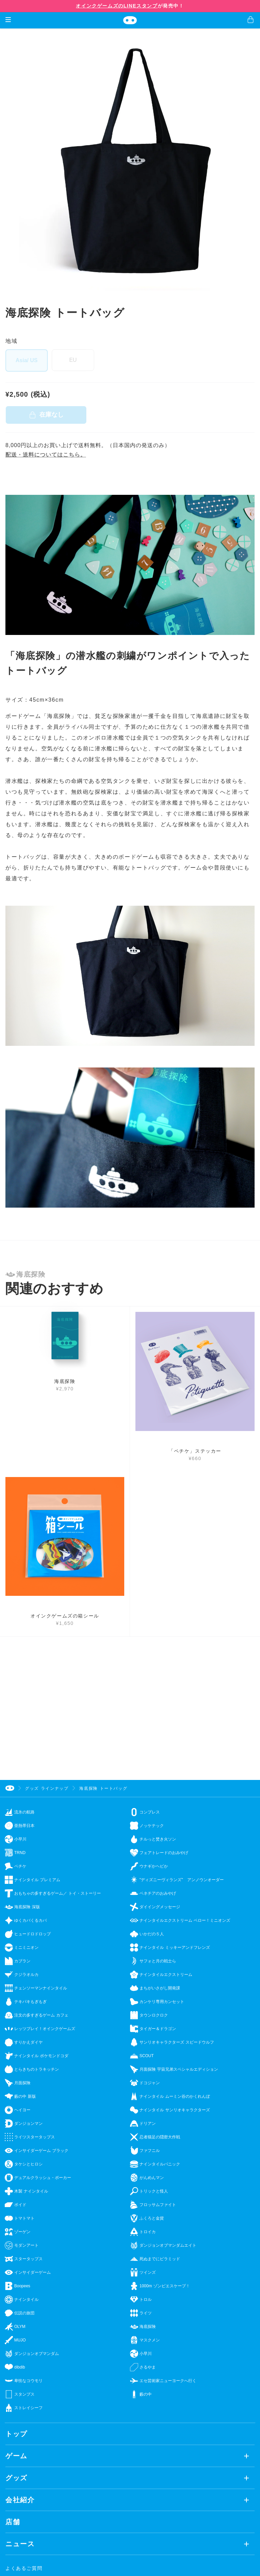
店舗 (12, 2522)
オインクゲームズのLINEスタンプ (116, 5)
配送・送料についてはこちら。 (45, 455)
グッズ (16, 2478)
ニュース (20, 2544)
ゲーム (16, 2456)
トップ (16, 2434)
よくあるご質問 (23, 2568)
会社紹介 (20, 2500)
